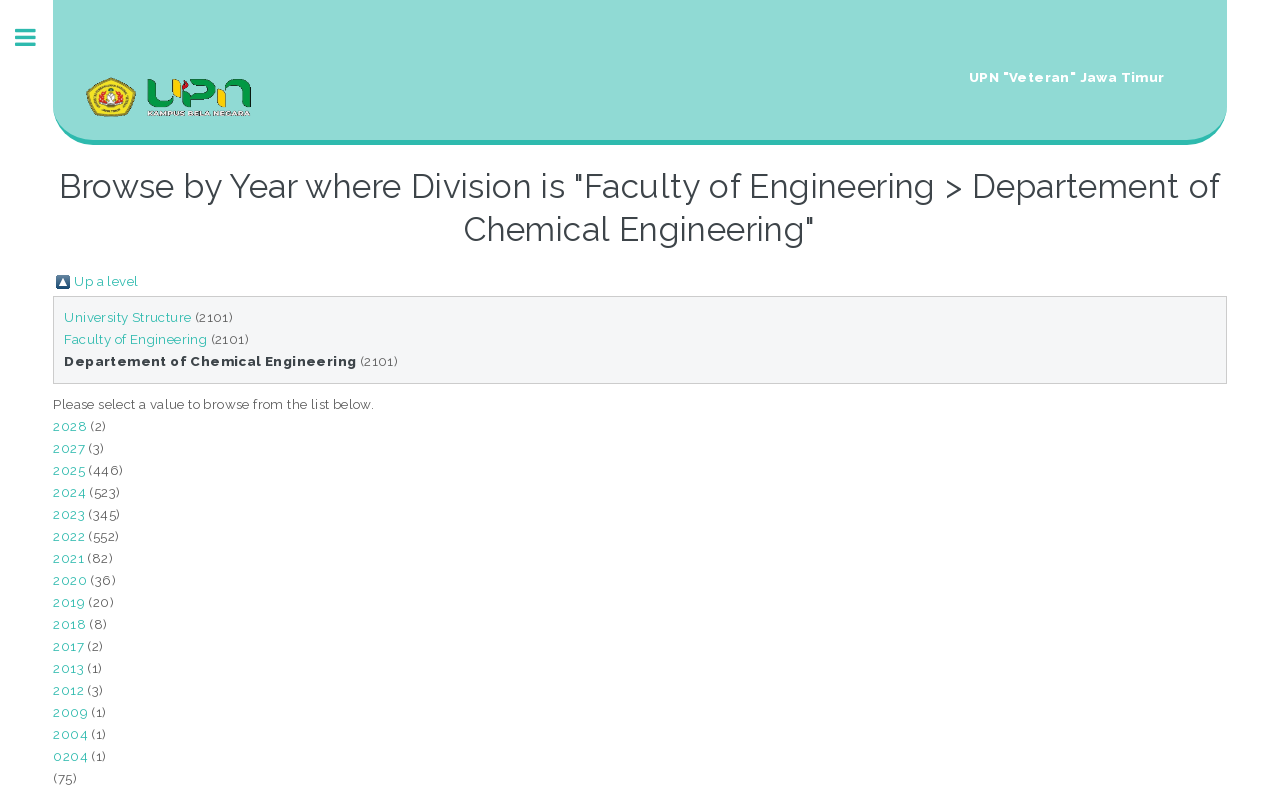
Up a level (106, 281)
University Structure (127, 317)
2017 (68, 646)
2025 (69, 470)
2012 (68, 690)
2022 (69, 536)
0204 (70, 756)
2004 (70, 734)
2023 (69, 514)
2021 (68, 558)
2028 (70, 426)
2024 (69, 492)
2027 (69, 448)
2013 (68, 668)
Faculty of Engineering (135, 339)
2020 (70, 580)
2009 (70, 712)
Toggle (36, 37)
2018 (69, 624)
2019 (69, 602)
